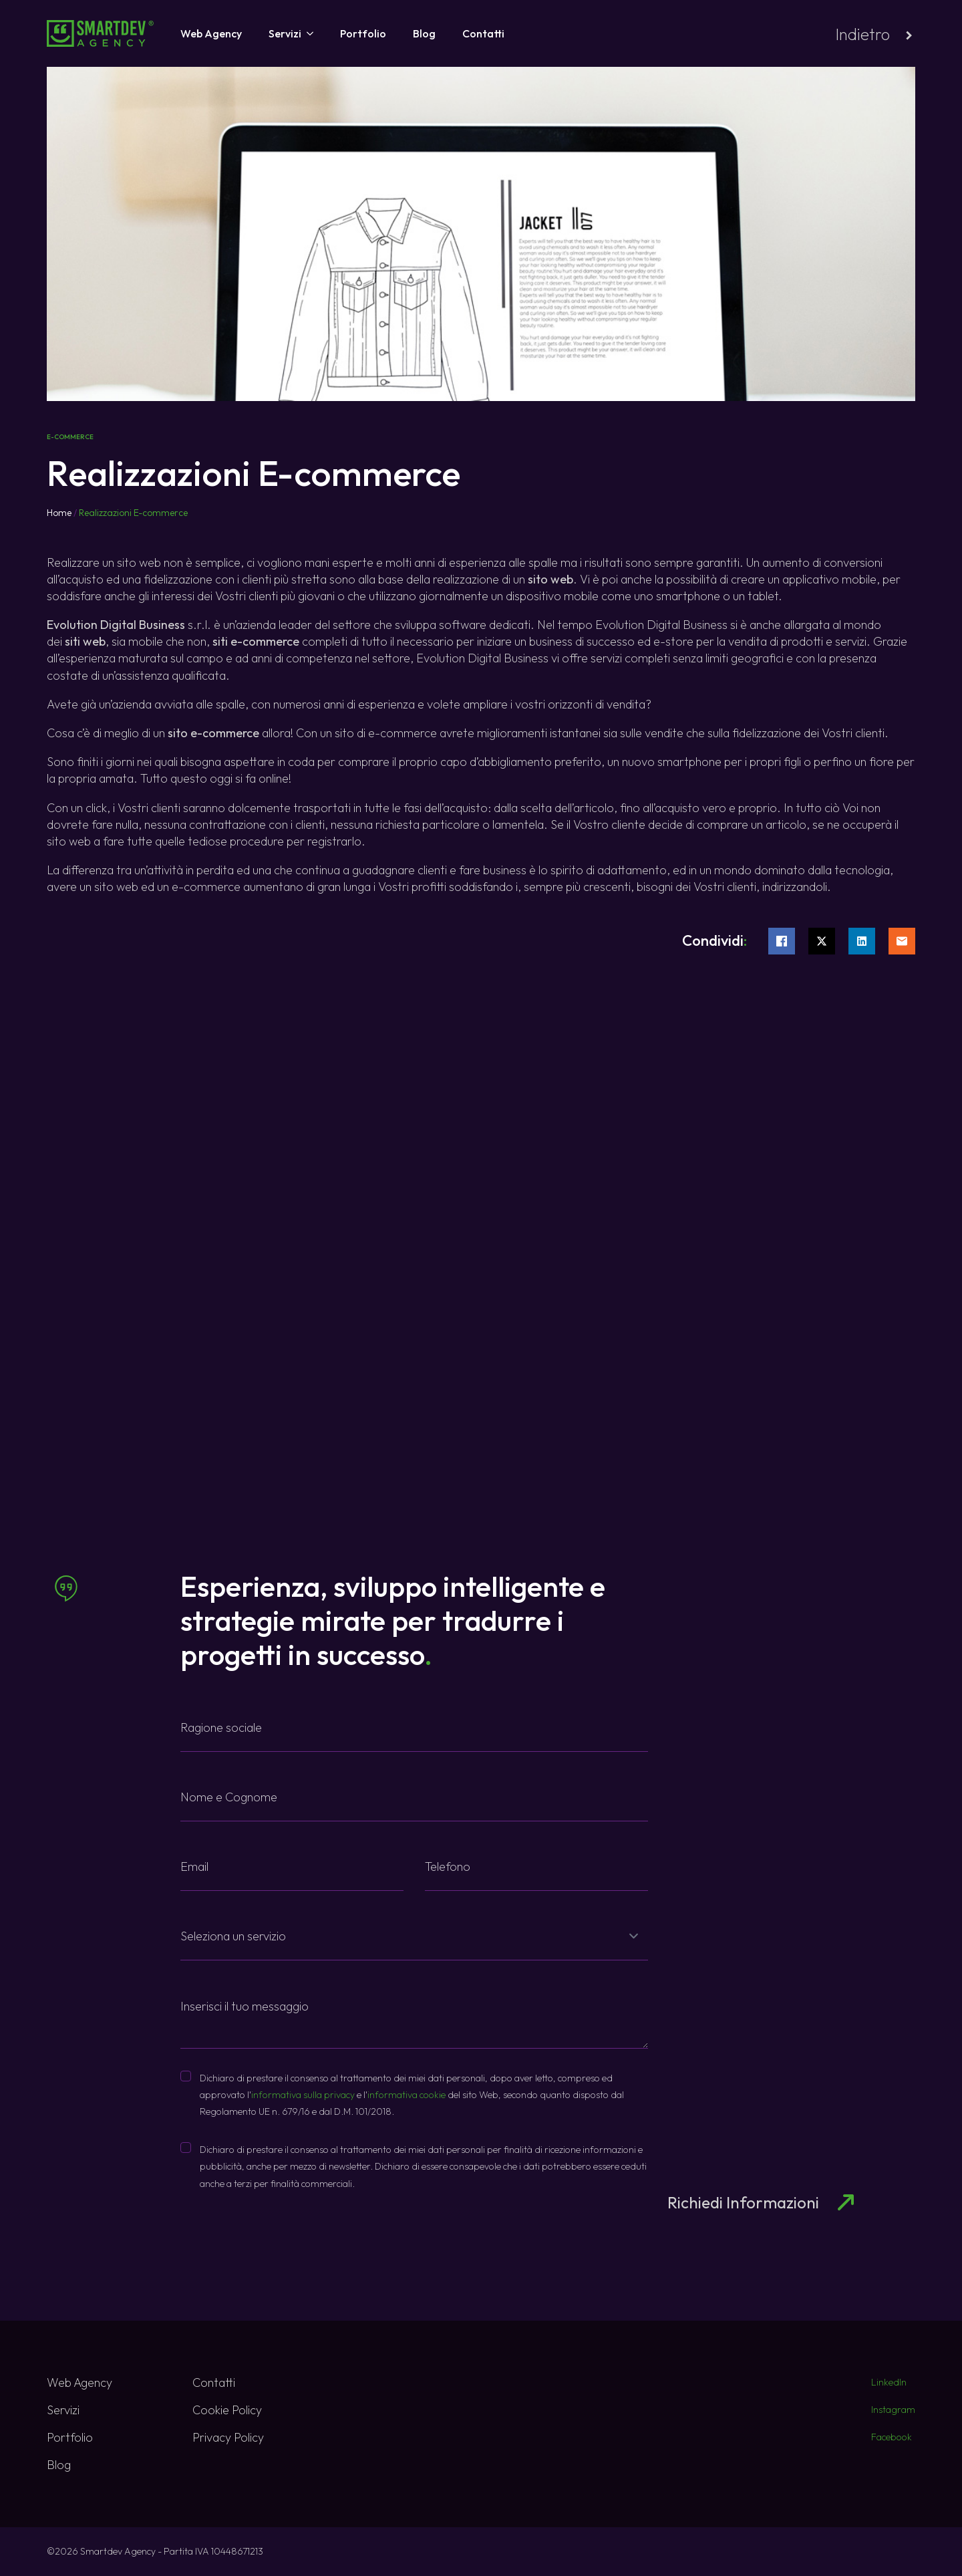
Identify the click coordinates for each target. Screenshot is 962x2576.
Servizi (285, 33)
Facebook (891, 2437)
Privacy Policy (228, 2437)
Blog (424, 33)
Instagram (893, 2410)
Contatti (483, 33)
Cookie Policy (227, 2410)
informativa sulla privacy (303, 2095)
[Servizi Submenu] (307, 33)
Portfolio (363, 33)
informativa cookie (406, 2095)
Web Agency (211, 33)
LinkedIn (889, 2382)
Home (59, 513)
